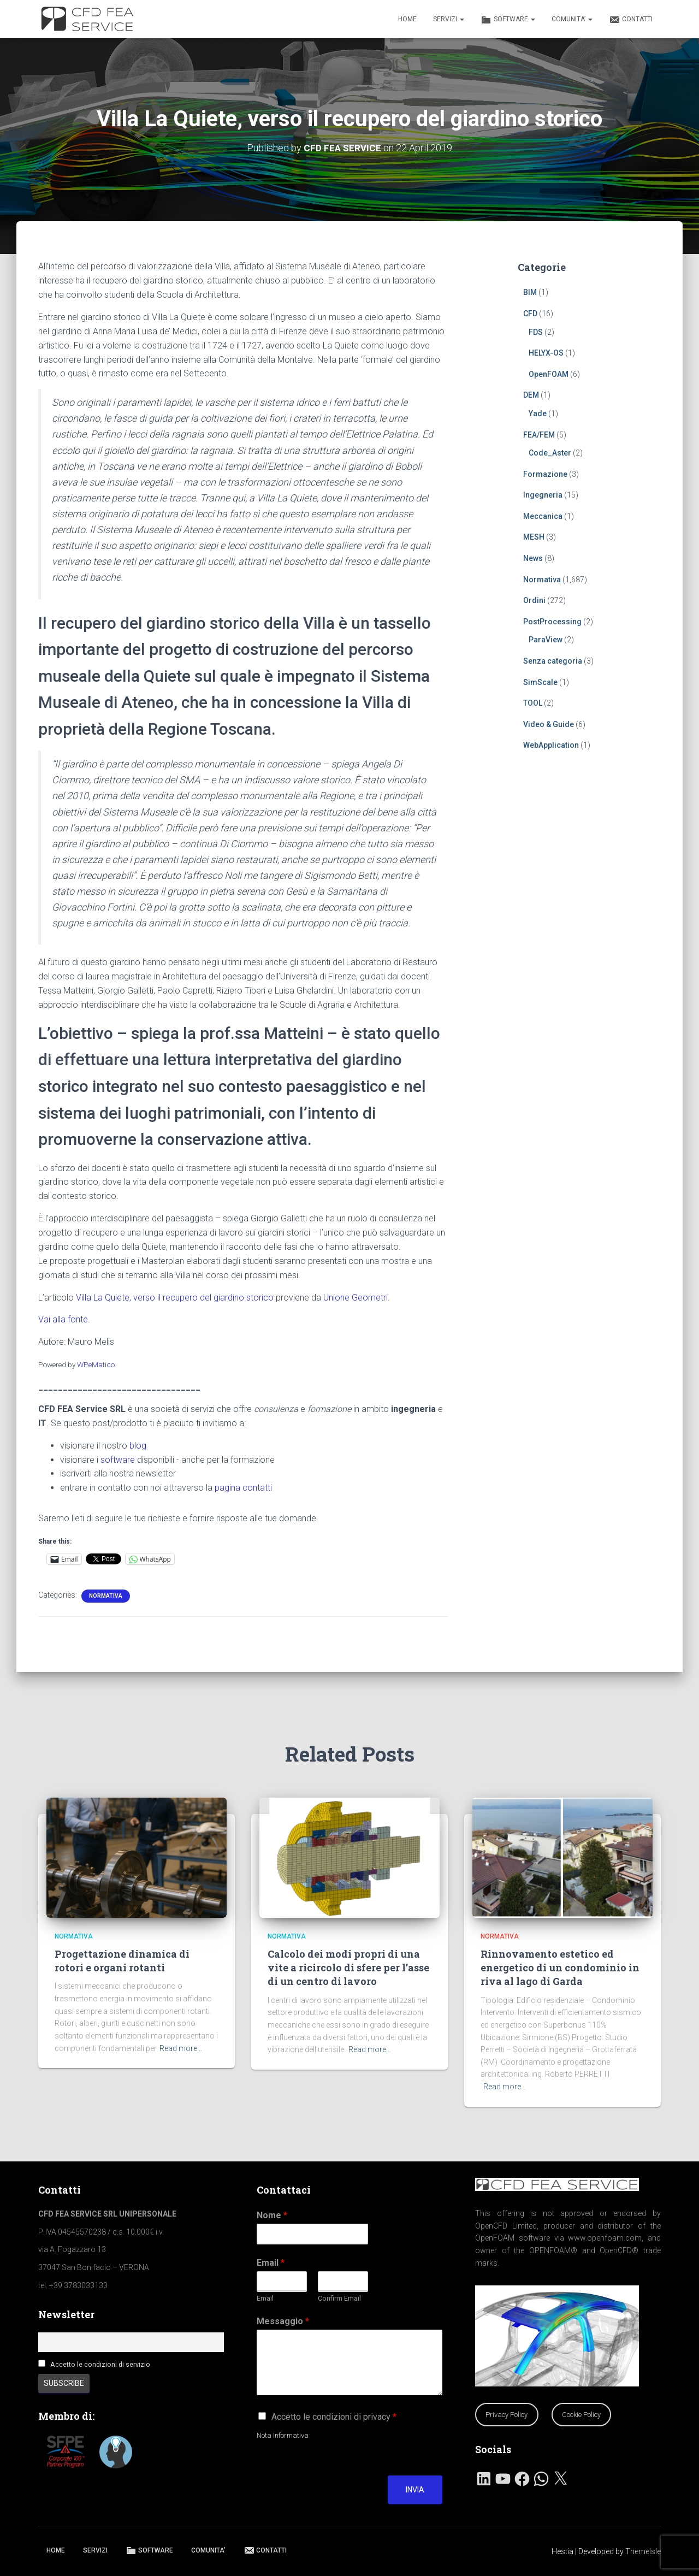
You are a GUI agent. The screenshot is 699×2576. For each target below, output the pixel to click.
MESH (533, 537)
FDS (536, 331)
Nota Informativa (283, 2435)
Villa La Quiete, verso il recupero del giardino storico (175, 1297)
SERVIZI (448, 19)
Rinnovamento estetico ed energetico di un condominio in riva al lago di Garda (560, 1967)
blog (137, 1445)
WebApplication (551, 745)
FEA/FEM (539, 434)
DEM (531, 395)
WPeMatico (96, 1364)
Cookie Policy (581, 2414)
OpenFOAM (548, 374)
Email (271, 2263)
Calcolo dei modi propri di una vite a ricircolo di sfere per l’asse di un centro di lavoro (348, 1967)
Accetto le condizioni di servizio (100, 2364)
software (117, 1459)
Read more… (180, 2048)
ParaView (545, 639)
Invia (415, 2489)
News (533, 558)
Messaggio (283, 2321)
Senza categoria (552, 661)
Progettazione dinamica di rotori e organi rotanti (122, 1960)
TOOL (532, 703)
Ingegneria (542, 495)
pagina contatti (243, 1487)
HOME (407, 19)
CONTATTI (631, 19)
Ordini (534, 600)
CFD (530, 313)
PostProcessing (552, 621)
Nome (272, 2215)
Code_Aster (550, 452)
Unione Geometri (355, 1297)
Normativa (105, 1596)
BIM (530, 292)
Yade (538, 413)
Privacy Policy (506, 2414)
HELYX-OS (546, 352)
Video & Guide (548, 724)
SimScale (540, 682)
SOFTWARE (508, 19)
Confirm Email (339, 2298)
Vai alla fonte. (64, 1319)
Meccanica (542, 516)
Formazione (545, 474)
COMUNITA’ (572, 19)
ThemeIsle (643, 2551)
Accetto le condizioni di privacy (333, 2417)
